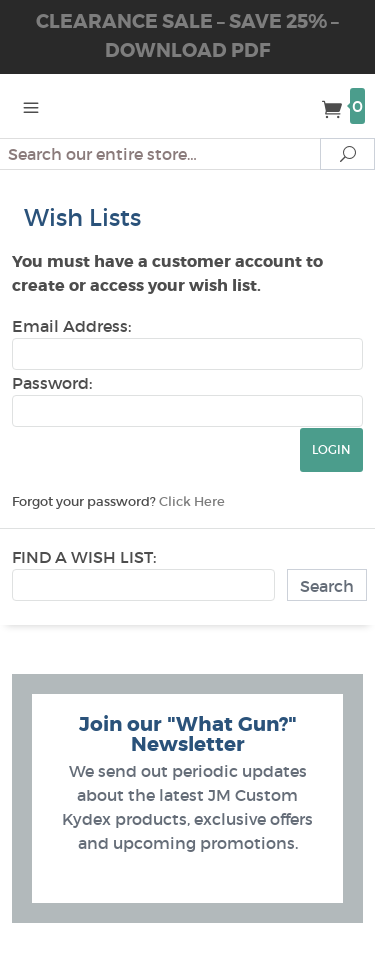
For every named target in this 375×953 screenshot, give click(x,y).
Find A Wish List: (84, 557)
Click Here (192, 501)
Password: (52, 383)
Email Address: (71, 326)
